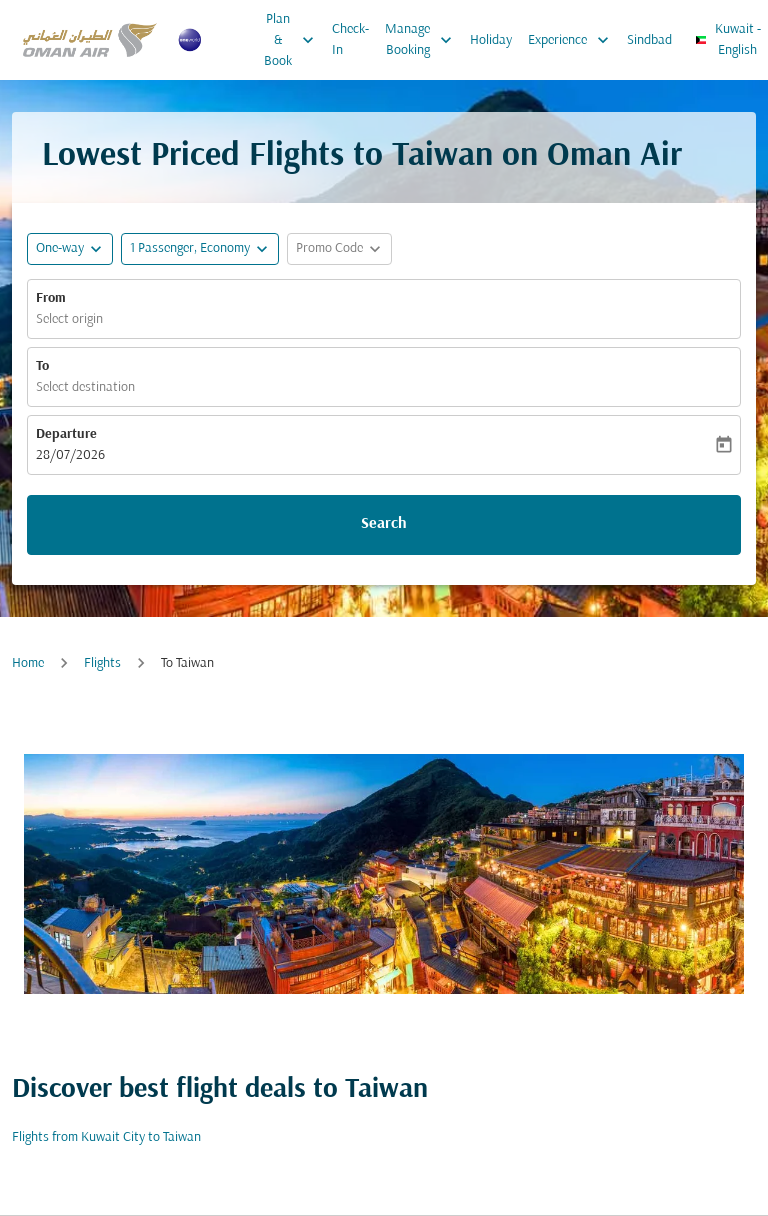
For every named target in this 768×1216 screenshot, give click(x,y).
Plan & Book (294, 40)
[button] (200, 249)
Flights (102, 663)
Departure (66, 434)
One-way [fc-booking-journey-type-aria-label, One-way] (60, 248)
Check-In (350, 40)
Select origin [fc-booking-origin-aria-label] (69, 319)
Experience (573, 40)
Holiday (491, 40)
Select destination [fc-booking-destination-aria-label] (85, 387)
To (42, 366)
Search (384, 524)
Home (28, 663)
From (51, 298)
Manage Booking (423, 40)
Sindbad (649, 40)
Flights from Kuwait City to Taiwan (106, 1137)
